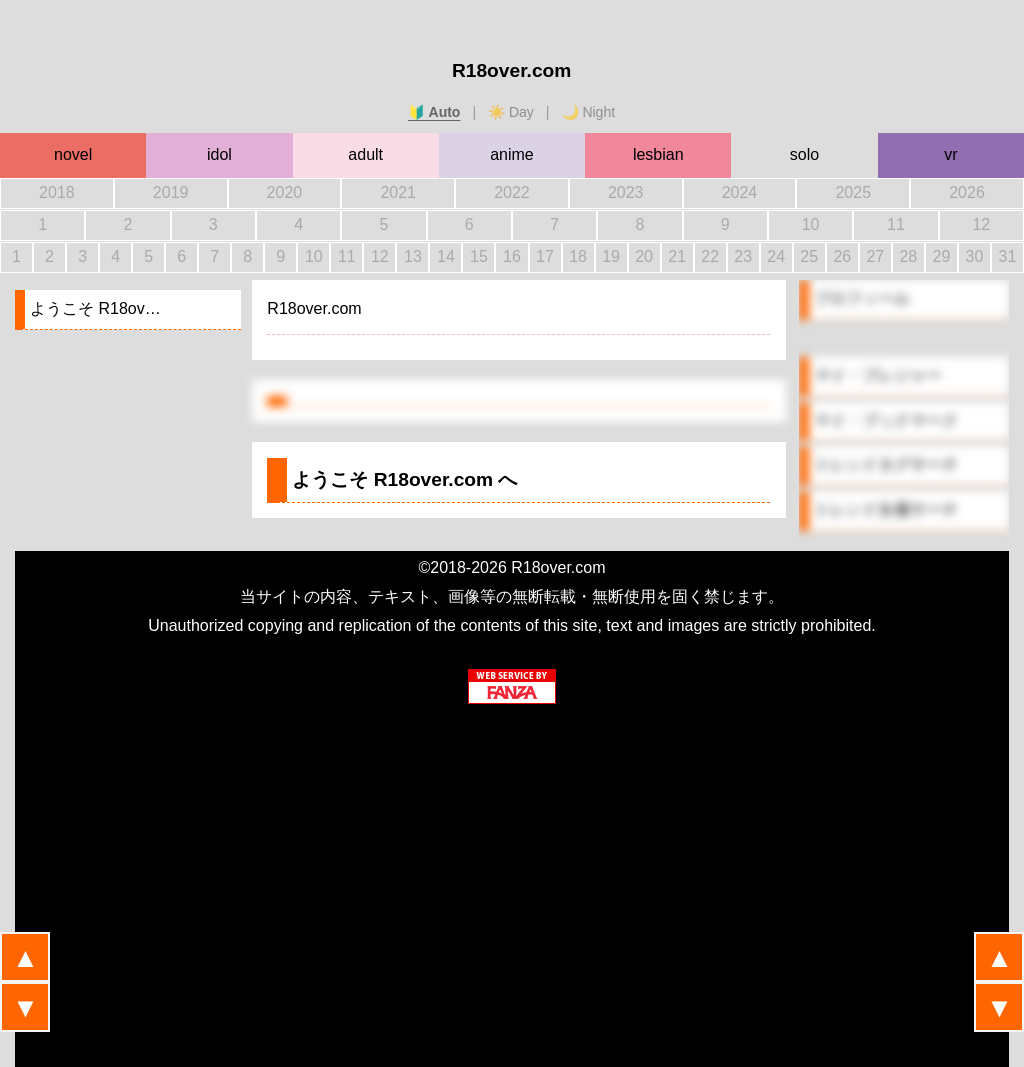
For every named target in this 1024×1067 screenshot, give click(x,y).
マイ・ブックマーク (886, 420)
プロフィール (862, 298)
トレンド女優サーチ (886, 509)
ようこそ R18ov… (95, 308)
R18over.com (511, 70)
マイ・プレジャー (878, 375)
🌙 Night (589, 112)
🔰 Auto (434, 112)
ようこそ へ (404, 479)
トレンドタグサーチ (886, 464)
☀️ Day (511, 112)
